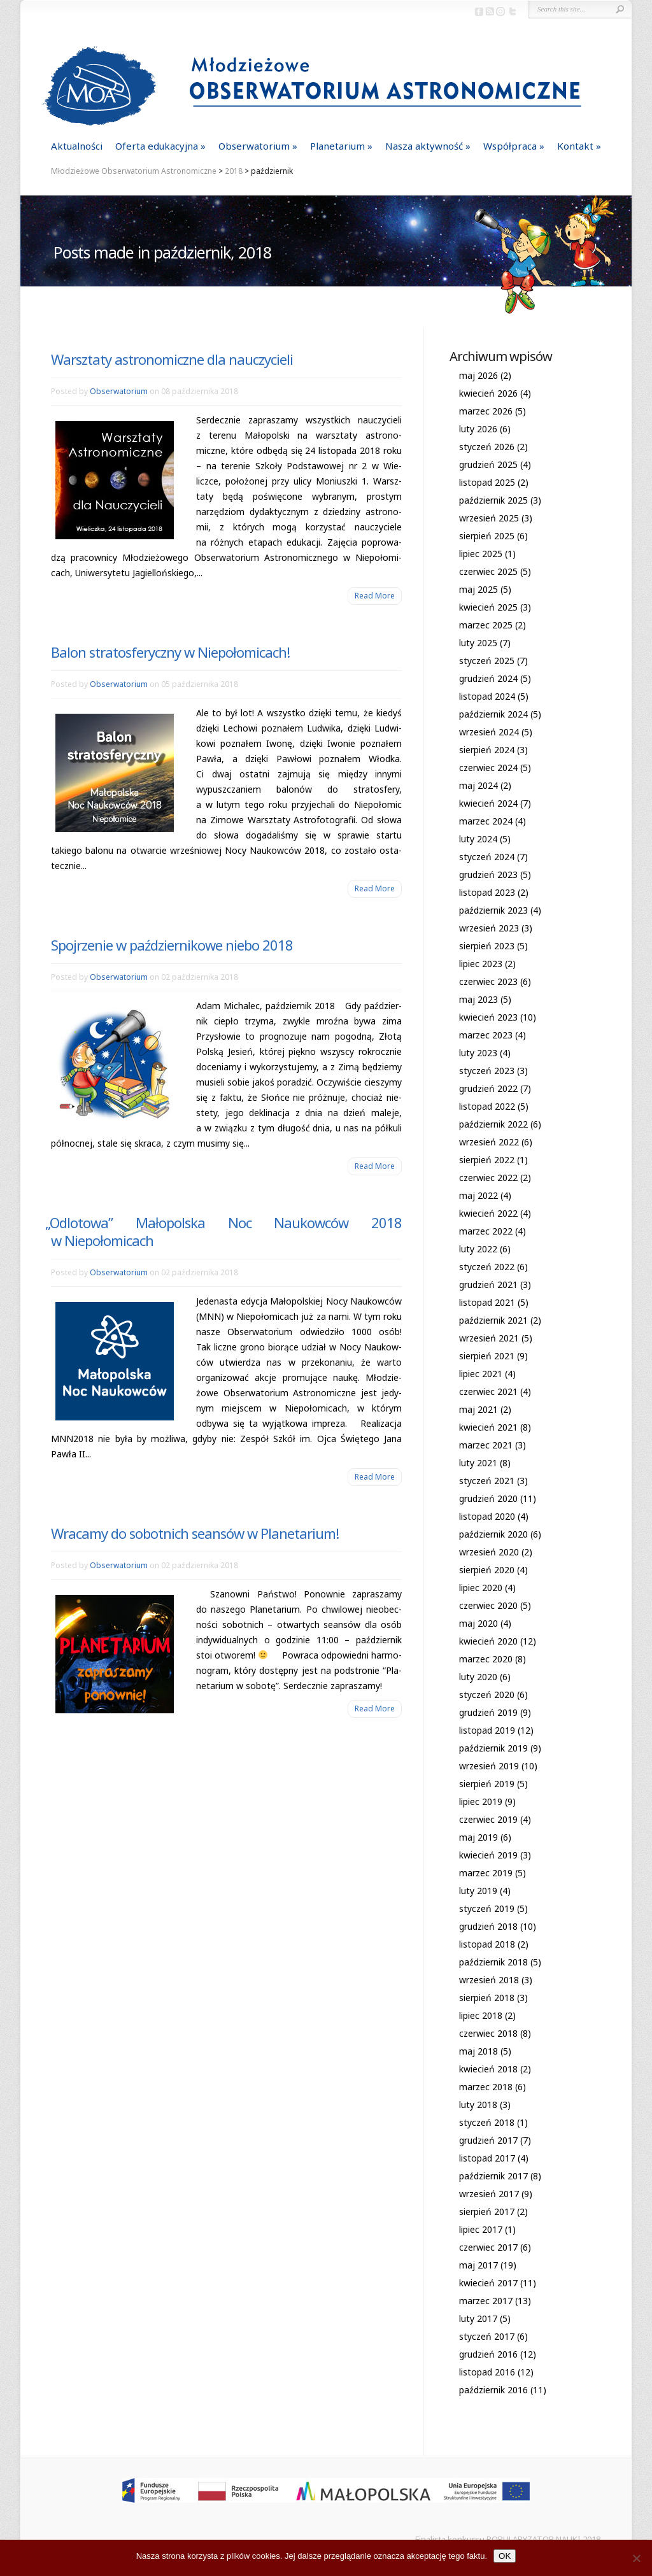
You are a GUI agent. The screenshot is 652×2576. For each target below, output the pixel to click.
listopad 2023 (487, 892)
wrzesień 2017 (489, 2194)
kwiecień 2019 (488, 1855)
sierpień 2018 (486, 1998)
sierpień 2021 (486, 1356)
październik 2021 (493, 1320)
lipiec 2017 (480, 2229)
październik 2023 (493, 910)
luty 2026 (478, 429)
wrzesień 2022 (489, 1142)
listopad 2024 (487, 696)
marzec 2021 (486, 1445)
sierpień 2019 (486, 1784)
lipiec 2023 (480, 964)
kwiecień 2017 (488, 2283)
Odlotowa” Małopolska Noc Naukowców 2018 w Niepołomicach (226, 1231)
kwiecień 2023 (488, 1017)
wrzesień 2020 (489, 1552)
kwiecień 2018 (488, 2069)
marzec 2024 (486, 821)
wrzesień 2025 (489, 518)
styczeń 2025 (486, 661)
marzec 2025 (486, 625)
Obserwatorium (254, 145)
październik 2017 (493, 2176)
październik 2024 (493, 714)
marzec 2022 (486, 1231)
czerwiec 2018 (488, 2033)
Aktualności (77, 145)
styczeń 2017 (486, 2336)
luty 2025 (478, 643)
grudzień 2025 (488, 464)
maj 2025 (478, 589)
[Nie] (636, 2558)
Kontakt (575, 145)
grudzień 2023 (488, 874)
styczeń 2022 (486, 1267)
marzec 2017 (486, 2301)
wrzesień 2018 (489, 1980)
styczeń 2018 (486, 2122)
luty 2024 (478, 839)
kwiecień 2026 (488, 393)
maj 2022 (478, 1195)
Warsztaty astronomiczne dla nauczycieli (172, 359)
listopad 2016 (487, 2372)
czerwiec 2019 (488, 1819)
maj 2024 (478, 785)
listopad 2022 (487, 1106)
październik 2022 (493, 1124)
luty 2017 (478, 2318)
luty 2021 (478, 1463)
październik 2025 (493, 500)
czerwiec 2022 (488, 1177)
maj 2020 (478, 1623)
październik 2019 (493, 1748)
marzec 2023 (486, 1035)
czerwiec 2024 (488, 767)
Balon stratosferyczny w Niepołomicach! (170, 652)
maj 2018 (478, 2051)
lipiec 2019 (480, 1801)
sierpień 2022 (486, 1160)
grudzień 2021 (488, 1284)
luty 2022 (478, 1249)
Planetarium (337, 145)
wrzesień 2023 (489, 928)
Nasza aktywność (424, 145)
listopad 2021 (487, 1302)
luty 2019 (478, 1891)
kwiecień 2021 (488, 1427)
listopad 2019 (487, 1730)
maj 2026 (478, 375)
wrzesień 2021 (489, 1338)
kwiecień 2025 (488, 607)
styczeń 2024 (486, 857)
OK (505, 2556)
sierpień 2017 (486, 2211)
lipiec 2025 (480, 554)
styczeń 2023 (486, 1071)
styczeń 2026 (486, 447)
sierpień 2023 (486, 946)
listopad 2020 (487, 1516)
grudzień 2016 (488, 2354)
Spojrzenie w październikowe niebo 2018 (172, 944)
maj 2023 (478, 999)
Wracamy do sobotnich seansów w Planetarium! (195, 1533)
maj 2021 (478, 1409)
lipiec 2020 (480, 1588)
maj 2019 (478, 1837)
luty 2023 (478, 1053)
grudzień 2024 (488, 678)
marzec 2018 (486, 2087)
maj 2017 (478, 2265)
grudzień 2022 (488, 1088)
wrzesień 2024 (489, 732)
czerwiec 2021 (488, 1391)
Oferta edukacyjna (156, 145)
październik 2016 (493, 2390)
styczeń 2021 (486, 1481)
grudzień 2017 (488, 2140)
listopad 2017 (487, 2158)
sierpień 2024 (486, 750)
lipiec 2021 (480, 1374)
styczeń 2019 (486, 1908)
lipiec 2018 (480, 2015)
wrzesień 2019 (489, 1766)
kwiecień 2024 (488, 803)
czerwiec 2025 (488, 571)
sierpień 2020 (486, 1570)
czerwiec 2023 (488, 981)
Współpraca (510, 145)
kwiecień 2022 (488, 1213)
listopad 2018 (487, 1944)
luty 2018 (478, 2104)
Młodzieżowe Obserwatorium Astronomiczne (133, 171)
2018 (234, 171)
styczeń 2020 (486, 1694)
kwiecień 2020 (488, 1641)
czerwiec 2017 (488, 2247)
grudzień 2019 (488, 1712)
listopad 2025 (487, 482)
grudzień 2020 (488, 1498)
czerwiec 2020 (488, 1605)
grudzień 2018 (488, 1926)
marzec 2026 (486, 411)
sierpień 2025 (486, 536)
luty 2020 (478, 1677)
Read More (375, 595)
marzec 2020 (486, 1659)
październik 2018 (493, 1962)
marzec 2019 (486, 1873)
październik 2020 (493, 1534)
